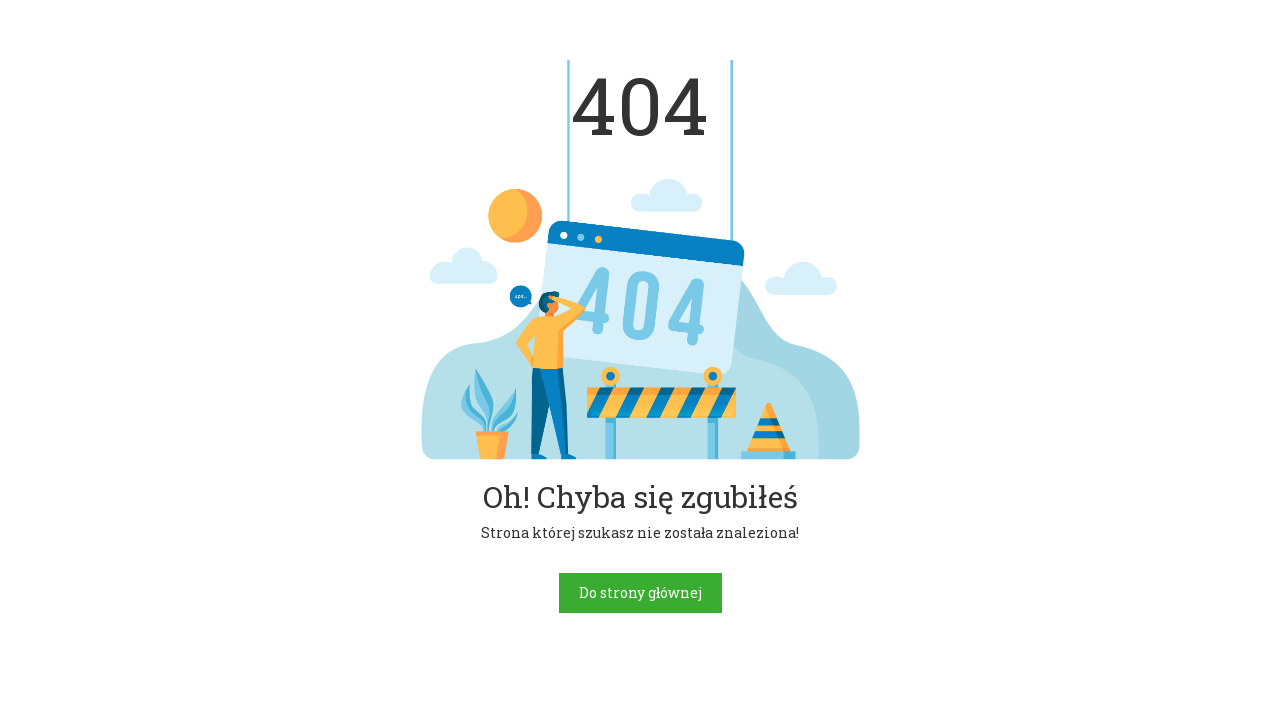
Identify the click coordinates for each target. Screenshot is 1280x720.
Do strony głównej (640, 592)
